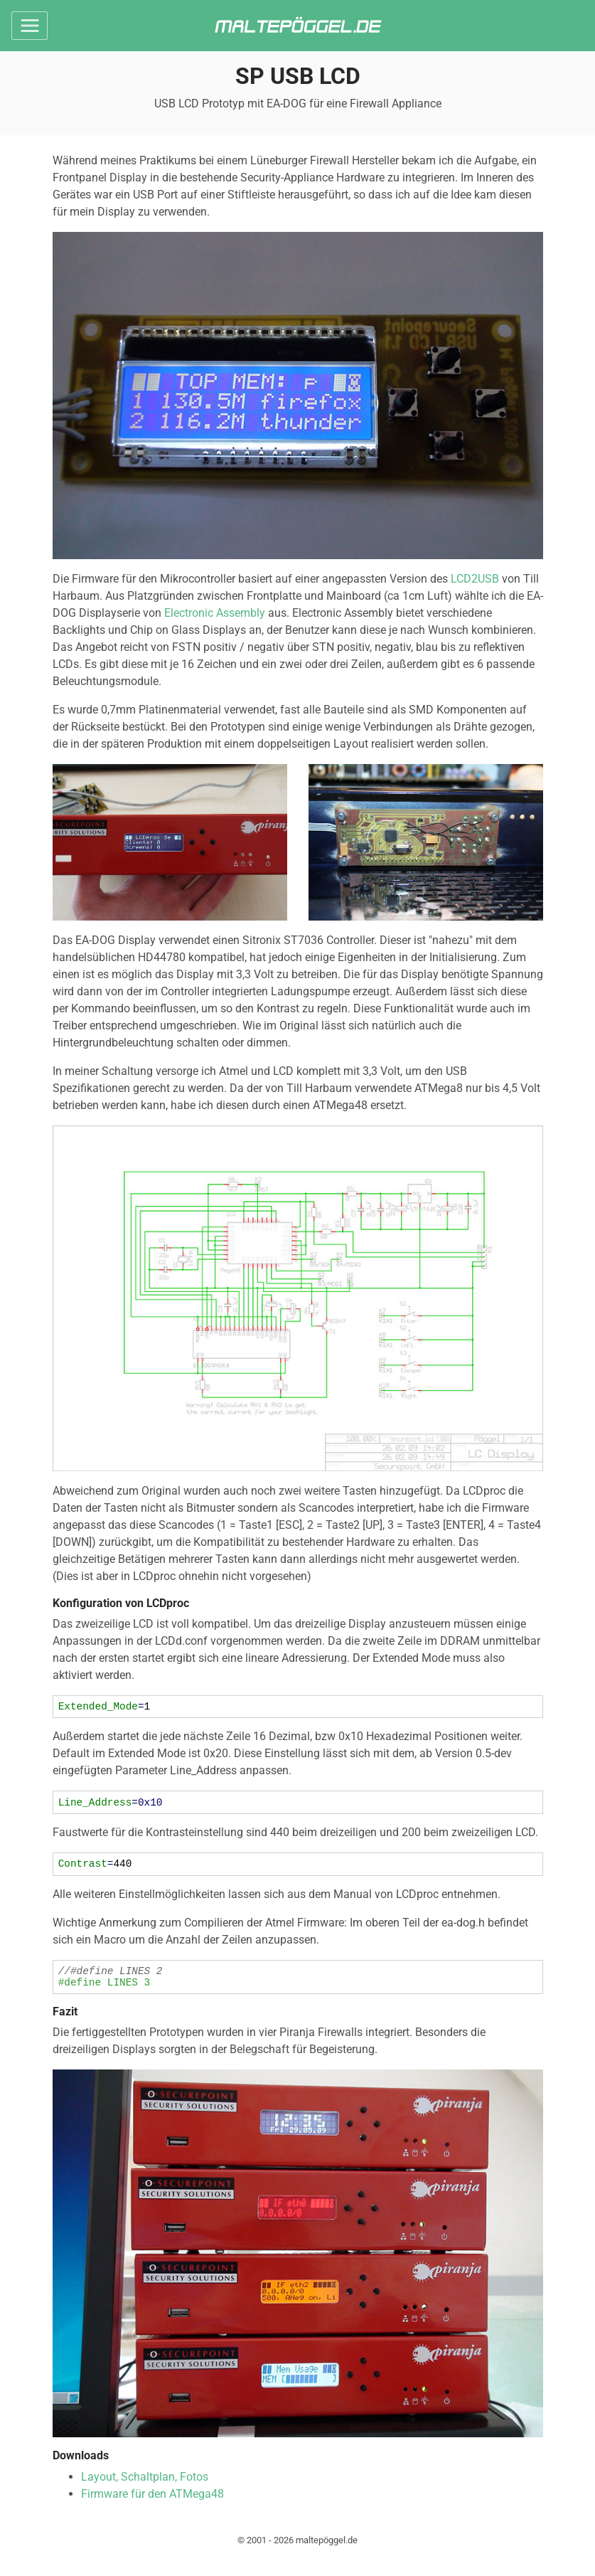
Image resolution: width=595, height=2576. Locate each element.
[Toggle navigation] (29, 25)
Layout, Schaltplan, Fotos (144, 2487)
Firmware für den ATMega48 (152, 2504)
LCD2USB (475, 578)
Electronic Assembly (214, 613)
